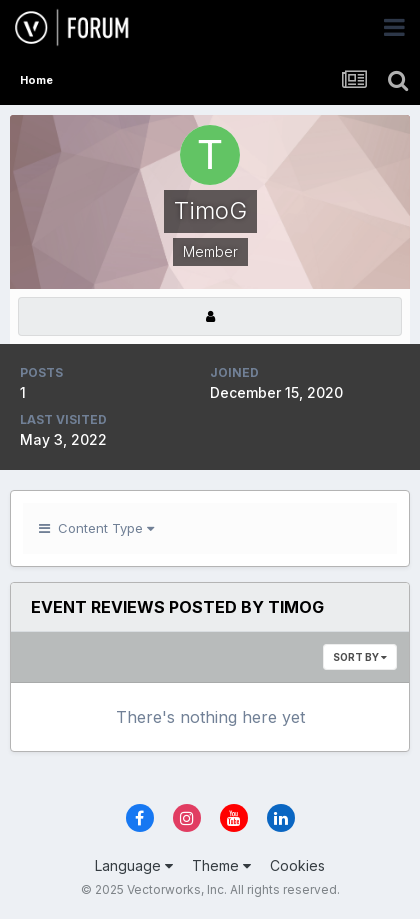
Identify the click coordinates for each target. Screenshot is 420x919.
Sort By (360, 657)
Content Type (96, 528)
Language (134, 865)
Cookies (297, 865)
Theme (221, 865)
